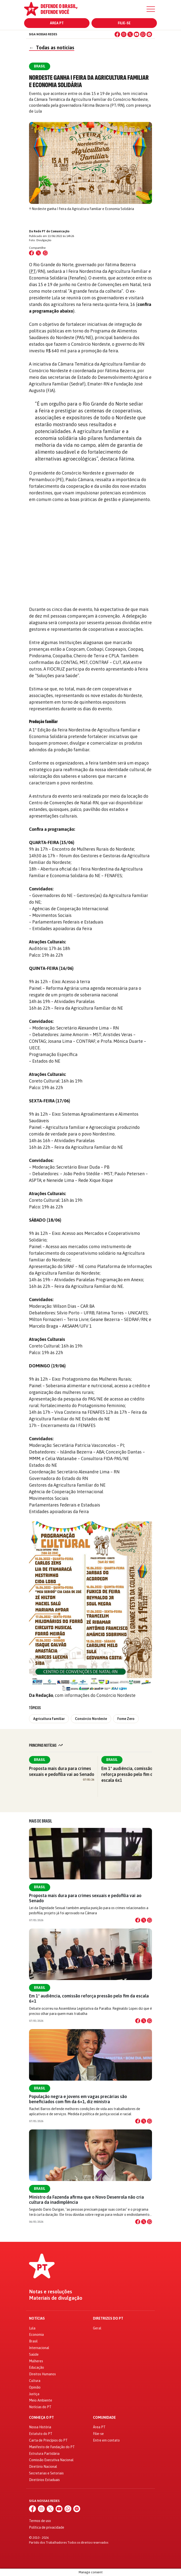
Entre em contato (106, 2440)
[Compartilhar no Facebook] (31, 253)
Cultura (34, 2381)
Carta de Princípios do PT (48, 2440)
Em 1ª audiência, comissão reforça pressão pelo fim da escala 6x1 (128, 1774)
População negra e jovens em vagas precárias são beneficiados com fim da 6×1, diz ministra (78, 2099)
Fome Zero (126, 1719)
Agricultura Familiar (49, 1719)
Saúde (34, 2354)
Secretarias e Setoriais (46, 2473)
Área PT (57, 23)
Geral (97, 2328)
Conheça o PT (41, 2417)
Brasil (39, 1760)
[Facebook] (117, 34)
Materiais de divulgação (55, 2298)
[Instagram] (123, 34)
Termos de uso (40, 2521)
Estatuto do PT (40, 2434)
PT (33, 271)
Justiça (34, 2394)
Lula (32, 2328)
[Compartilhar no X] (143, 1920)
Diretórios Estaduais (44, 2480)
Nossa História (40, 2427)
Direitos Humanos (42, 2374)
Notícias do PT (40, 2407)
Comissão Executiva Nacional (51, 2460)
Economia (36, 2335)
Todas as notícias (51, 47)
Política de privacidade (46, 2527)
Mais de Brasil (40, 1821)
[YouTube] (136, 34)
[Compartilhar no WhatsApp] (45, 253)
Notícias (37, 2318)
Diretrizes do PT (108, 2318)
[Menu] (151, 9)
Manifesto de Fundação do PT (52, 2447)
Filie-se (124, 23)
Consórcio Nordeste (91, 1719)
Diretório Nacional (43, 2467)
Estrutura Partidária (44, 2454)
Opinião (35, 2387)
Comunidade (104, 2417)
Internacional (39, 2348)
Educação (36, 2367)
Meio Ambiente (40, 2400)
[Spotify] (149, 34)
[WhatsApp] (143, 34)
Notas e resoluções (50, 2291)
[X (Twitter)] (130, 34)
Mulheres (36, 2361)
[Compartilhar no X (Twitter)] (38, 253)
